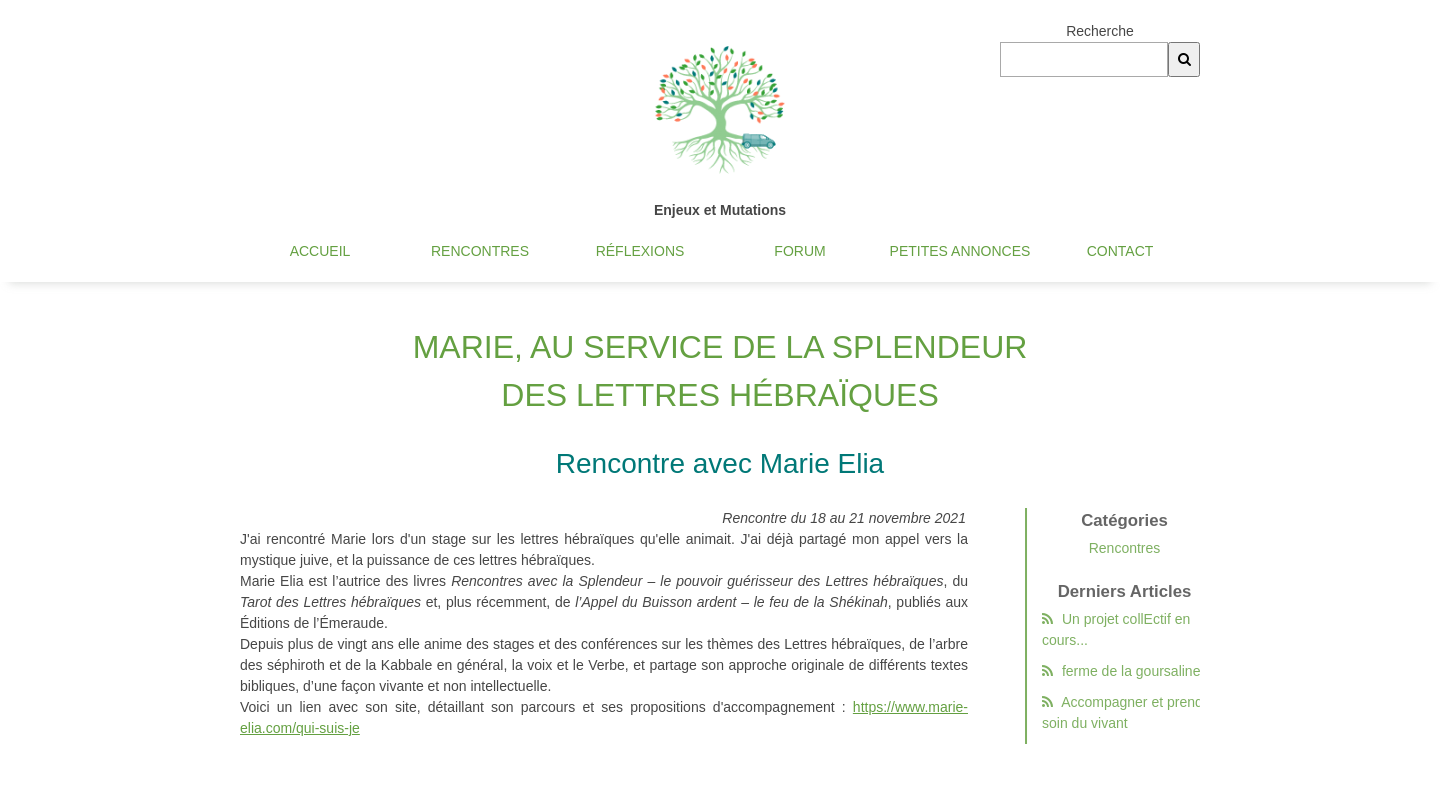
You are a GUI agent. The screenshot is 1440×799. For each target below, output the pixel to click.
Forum (799, 251)
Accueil (320, 251)
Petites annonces (960, 251)
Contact (1120, 251)
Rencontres (480, 251)
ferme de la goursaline (1125, 671)
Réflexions (640, 251)
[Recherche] (1184, 59)
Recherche (1100, 31)
